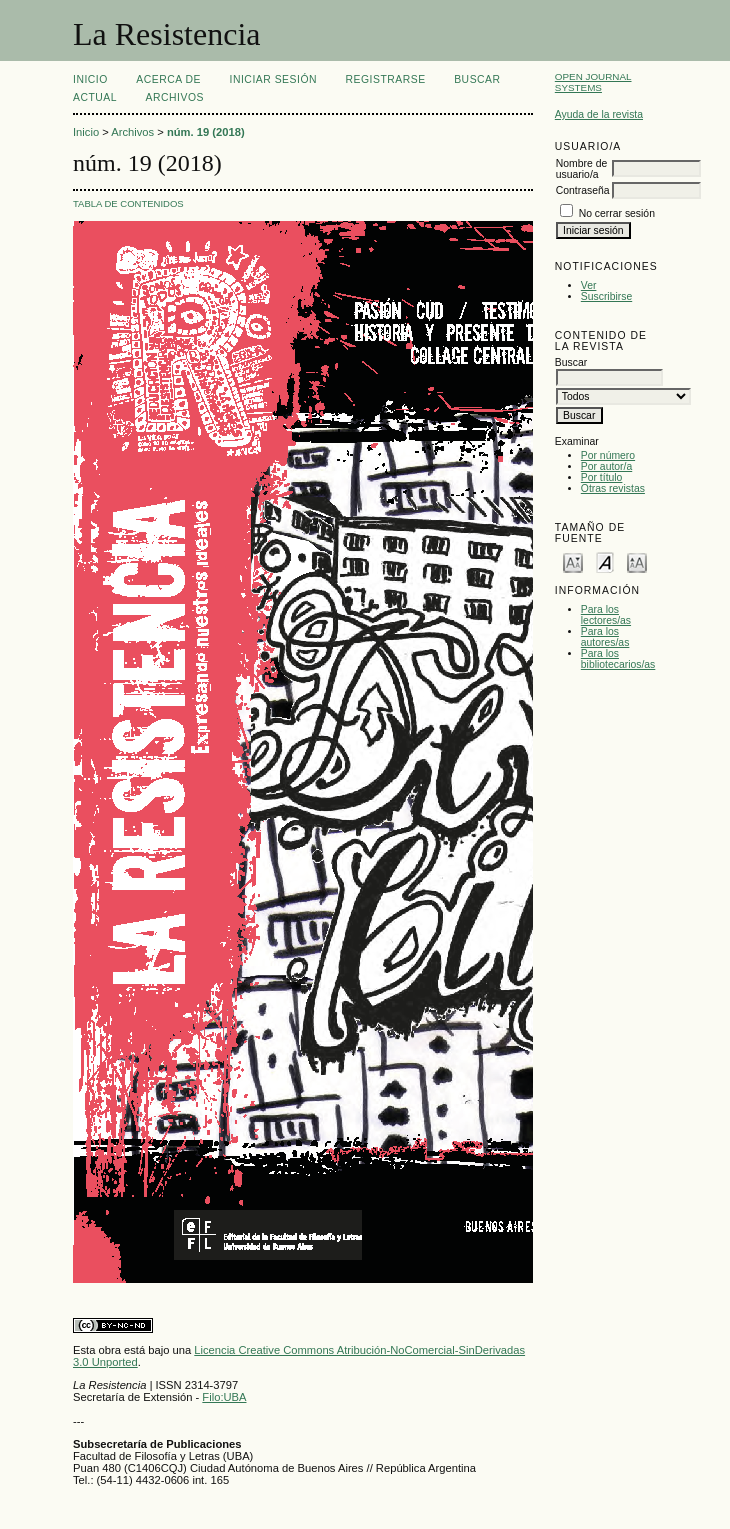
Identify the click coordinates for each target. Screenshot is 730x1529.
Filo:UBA (224, 1397)
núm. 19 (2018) (206, 132)
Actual (95, 97)
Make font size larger (637, 561)
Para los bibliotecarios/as (618, 659)
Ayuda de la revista (599, 114)
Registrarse (386, 79)
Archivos (175, 97)
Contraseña (583, 190)
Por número (608, 455)
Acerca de (168, 79)
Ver (589, 285)
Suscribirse (606, 296)
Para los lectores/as (606, 615)
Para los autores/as (605, 637)
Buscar (477, 79)
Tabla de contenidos (128, 203)
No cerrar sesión (617, 213)
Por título (602, 477)
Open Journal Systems (593, 82)
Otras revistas (613, 488)
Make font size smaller (573, 561)
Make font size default (605, 561)
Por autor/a (606, 466)
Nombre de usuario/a (581, 169)
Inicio (90, 79)
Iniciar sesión (274, 79)
